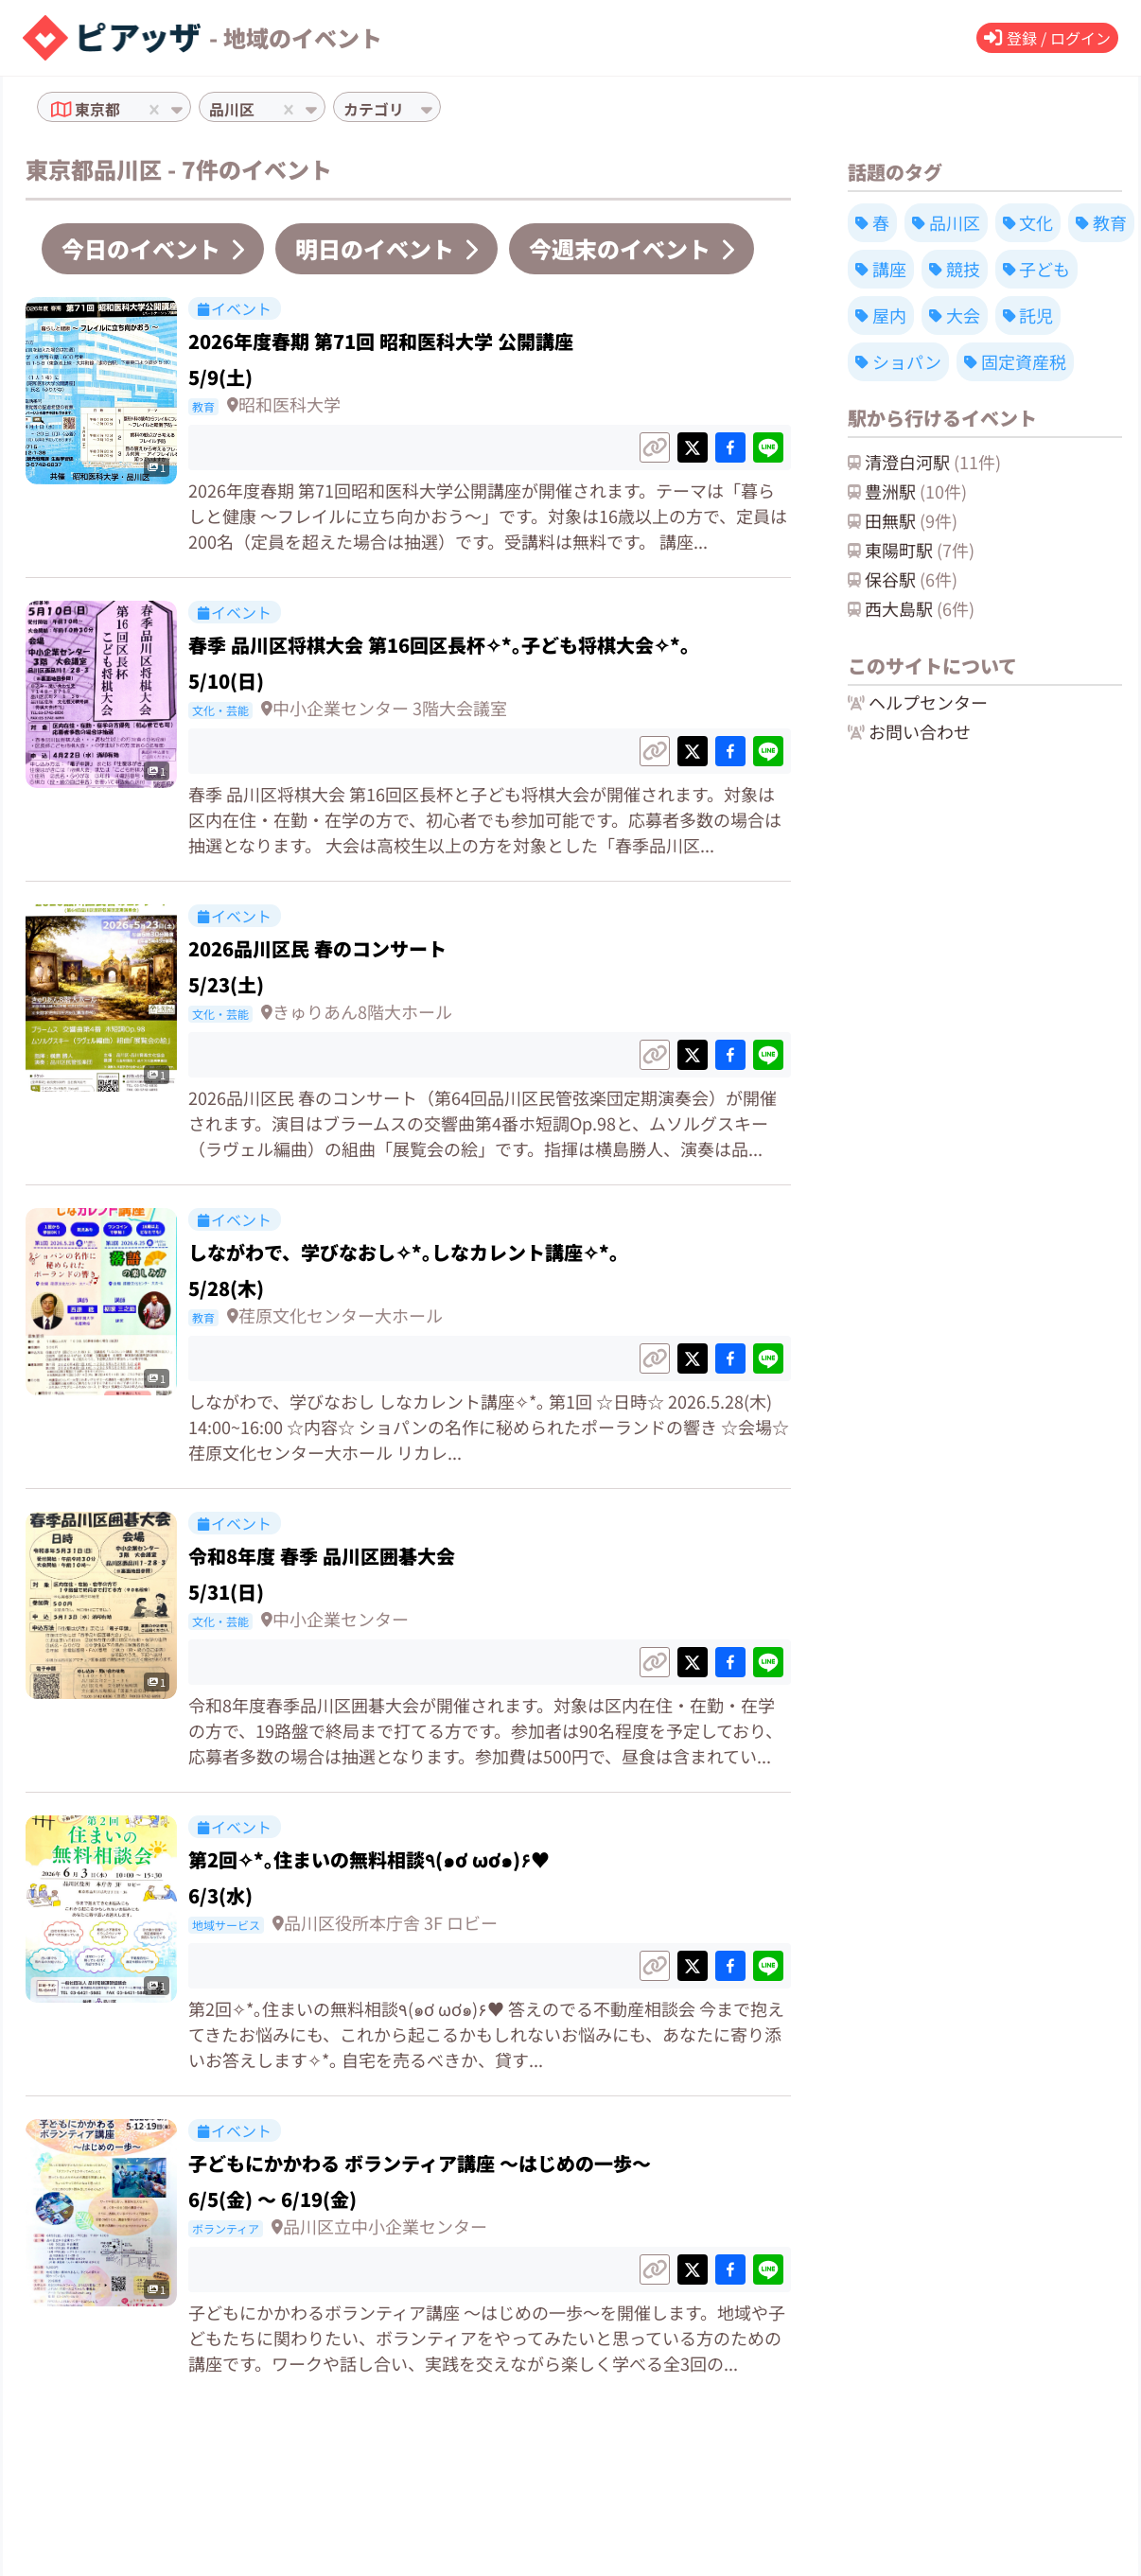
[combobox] (127, 109)
